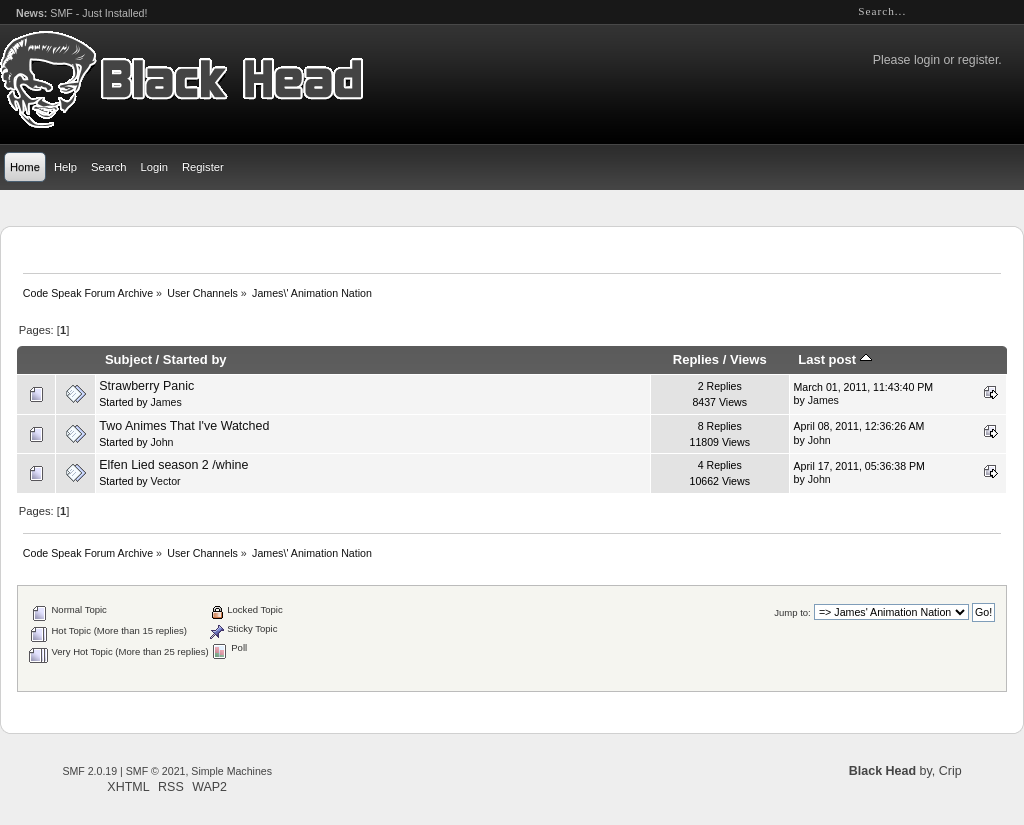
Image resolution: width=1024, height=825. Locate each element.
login (927, 60)
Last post (835, 359)
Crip (950, 771)
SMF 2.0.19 (89, 771)
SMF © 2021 (156, 771)
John (162, 442)
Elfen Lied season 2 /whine (173, 465)
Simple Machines (231, 771)
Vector (166, 481)
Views (748, 359)
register (978, 60)
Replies (696, 359)
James (166, 402)
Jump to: (792, 612)
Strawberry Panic (146, 386)
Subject (128, 359)
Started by (195, 359)
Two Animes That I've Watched (184, 426)
